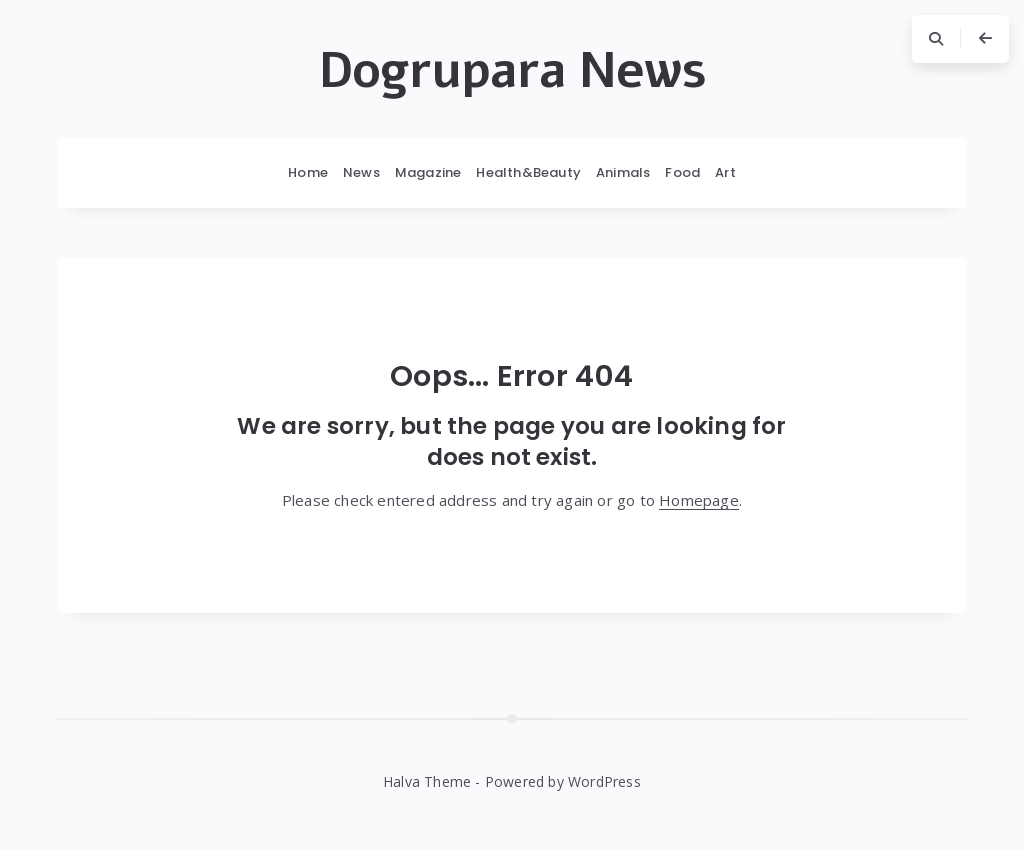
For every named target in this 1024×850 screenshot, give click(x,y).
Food (682, 172)
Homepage (699, 500)
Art (725, 172)
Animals (623, 172)
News (361, 172)
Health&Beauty (528, 172)
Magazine (428, 172)
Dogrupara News (512, 71)
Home (308, 172)
